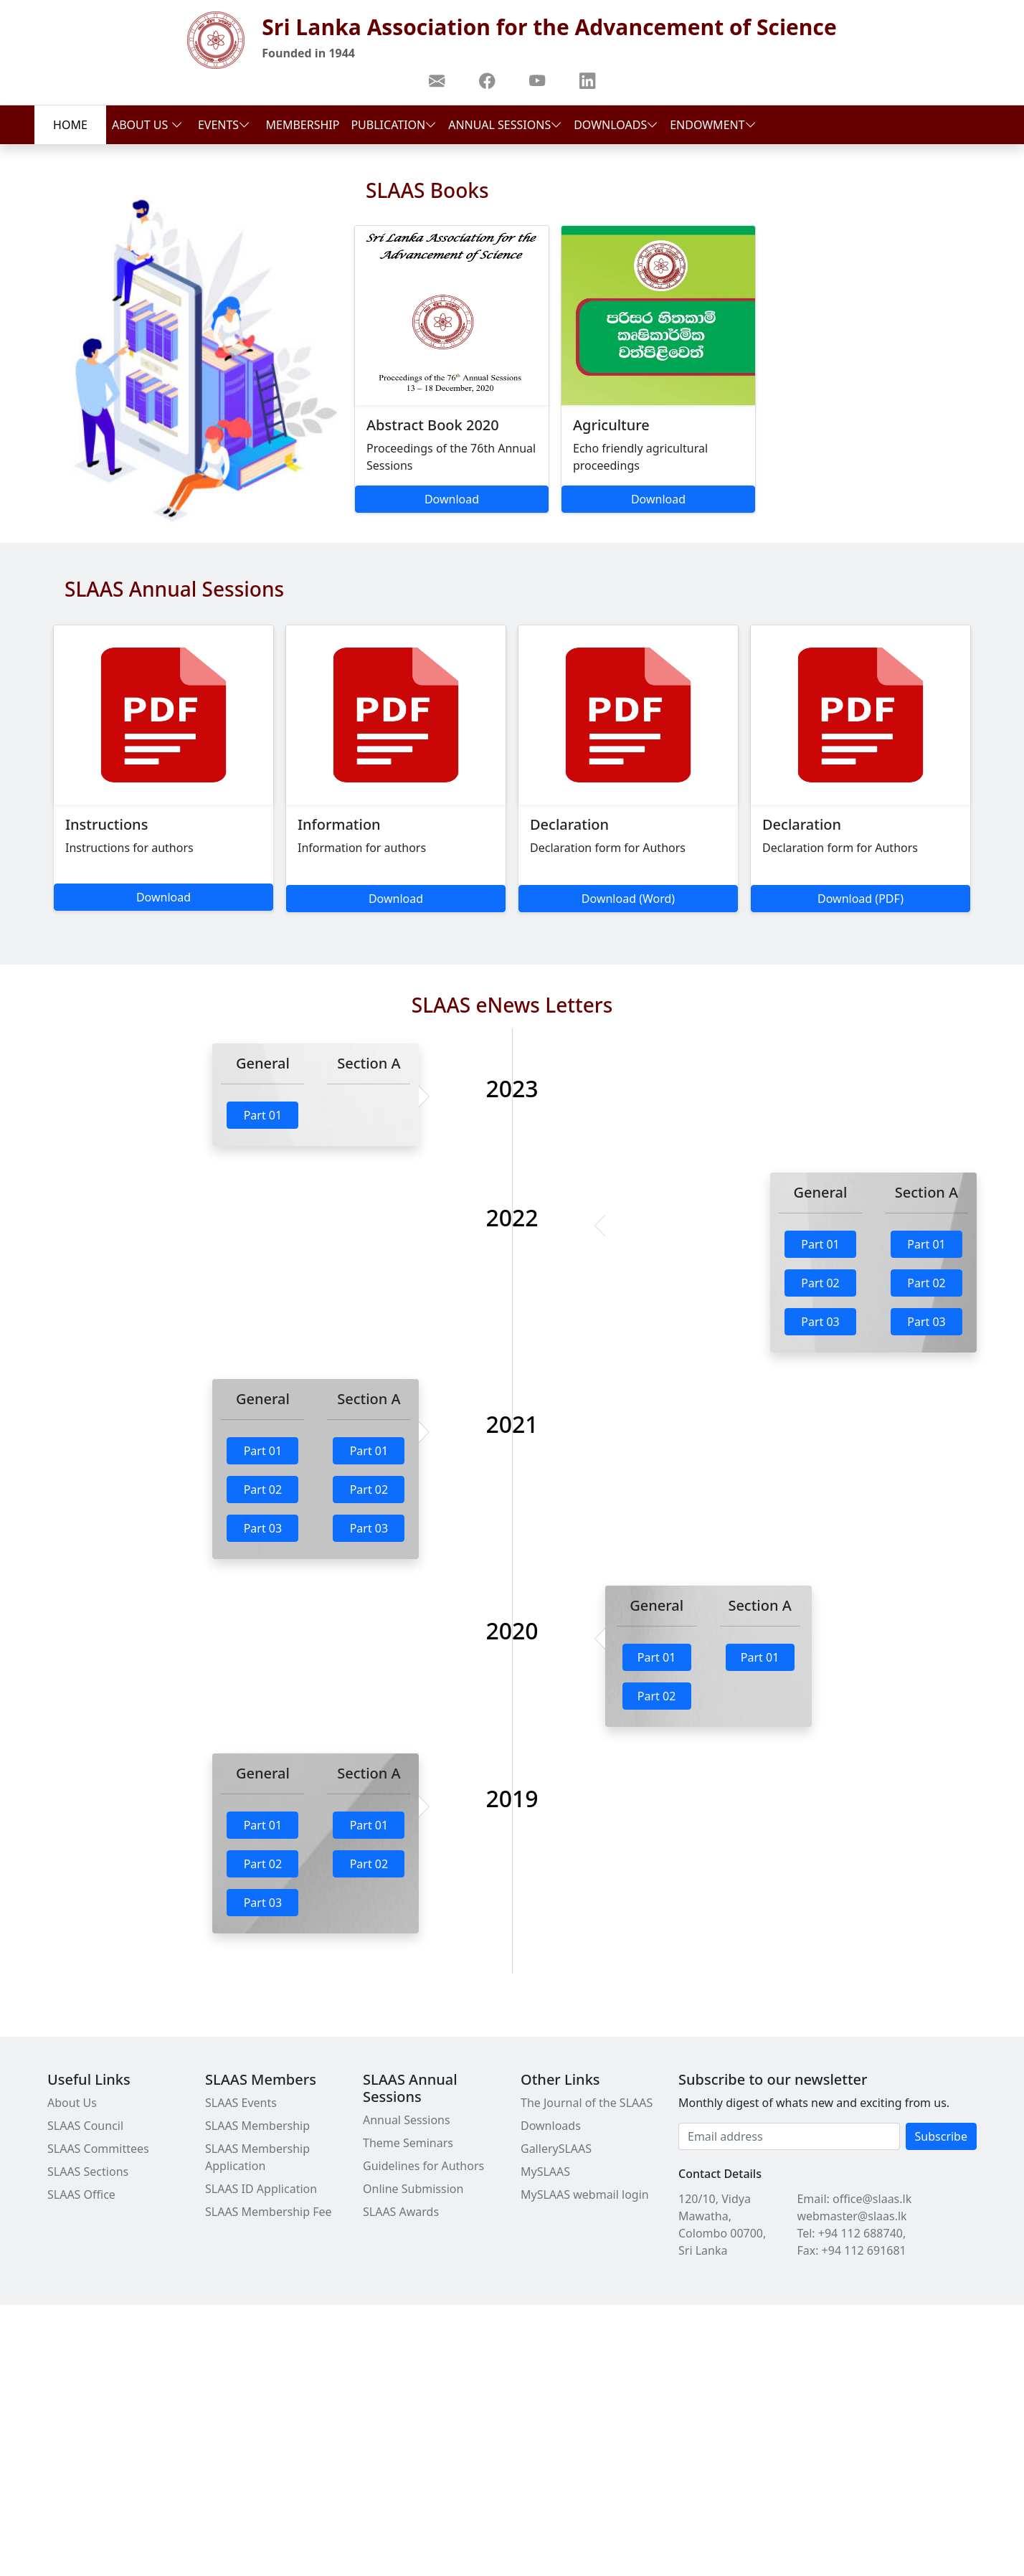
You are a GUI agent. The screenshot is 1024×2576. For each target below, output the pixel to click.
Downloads (616, 125)
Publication (394, 125)
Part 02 (820, 1283)
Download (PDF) (860, 898)
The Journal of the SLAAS (587, 2103)
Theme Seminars (408, 2143)
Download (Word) (628, 898)
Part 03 (820, 1322)
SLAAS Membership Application (257, 2157)
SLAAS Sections (87, 2171)
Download (452, 499)
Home (70, 125)
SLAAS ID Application (261, 2189)
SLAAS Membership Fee (268, 2212)
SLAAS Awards (401, 2212)
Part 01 (263, 1115)
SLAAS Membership (257, 2126)
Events (224, 125)
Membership (303, 125)
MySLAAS (545, 2171)
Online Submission (413, 2189)
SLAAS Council (85, 2126)
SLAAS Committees (98, 2148)
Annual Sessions (505, 125)
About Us (147, 125)
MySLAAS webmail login (585, 2194)
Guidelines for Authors (423, 2166)
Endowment (713, 125)
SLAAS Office (81, 2194)
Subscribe (941, 2136)
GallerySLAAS (556, 2148)
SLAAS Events (241, 2103)
